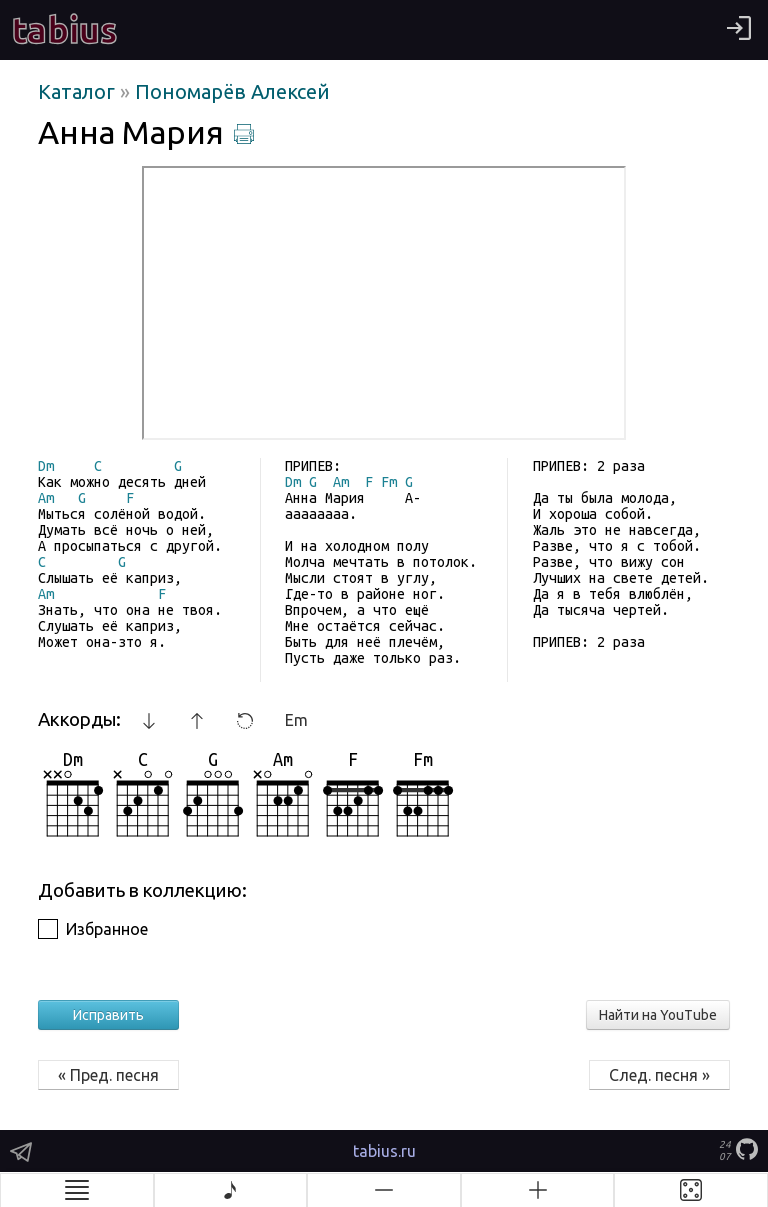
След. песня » (659, 1075)
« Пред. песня (108, 1075)
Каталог (79, 91)
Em (296, 720)
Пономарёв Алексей (232, 91)
